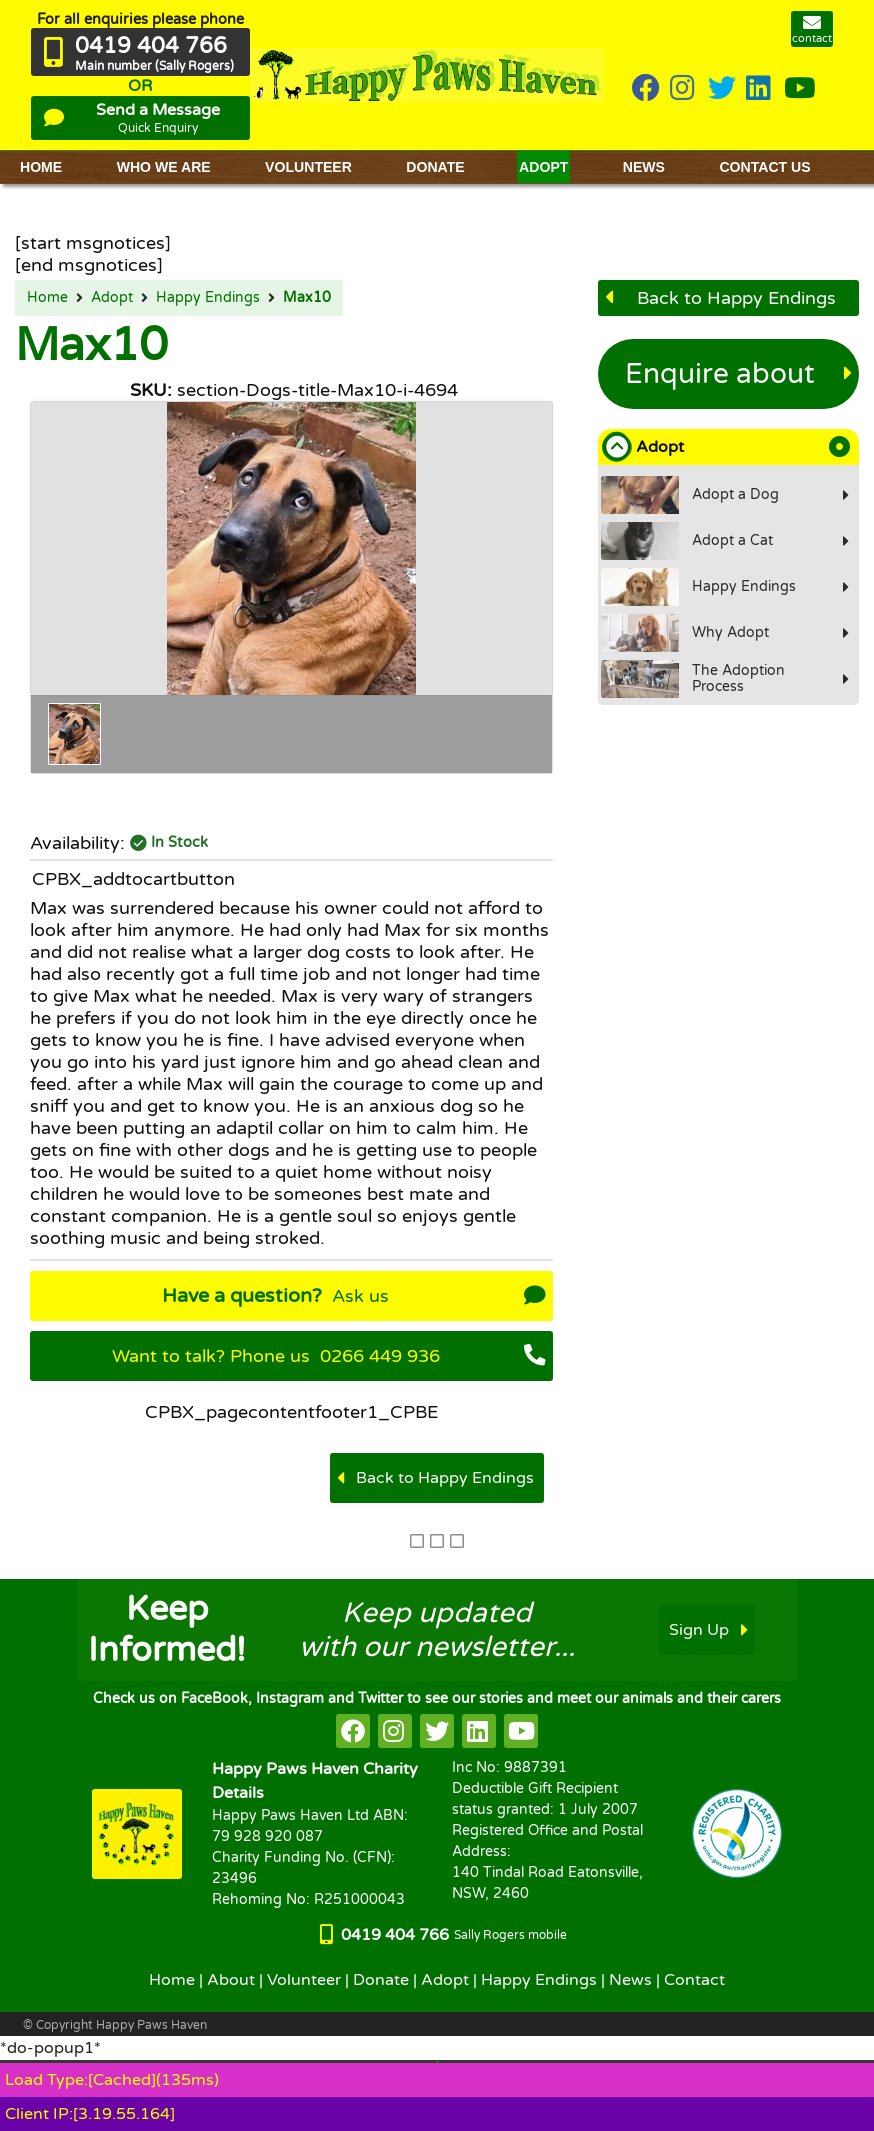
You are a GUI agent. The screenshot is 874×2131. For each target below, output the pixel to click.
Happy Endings (208, 298)
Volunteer (304, 1980)
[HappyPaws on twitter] (722, 89)
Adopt (112, 298)
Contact (694, 1980)
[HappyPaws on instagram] (684, 89)
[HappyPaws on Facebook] (646, 89)
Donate (381, 1980)
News (630, 1980)
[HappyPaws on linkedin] (760, 89)
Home (47, 298)
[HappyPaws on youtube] (800, 89)
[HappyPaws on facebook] (353, 1731)
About (231, 1980)
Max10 (307, 298)
